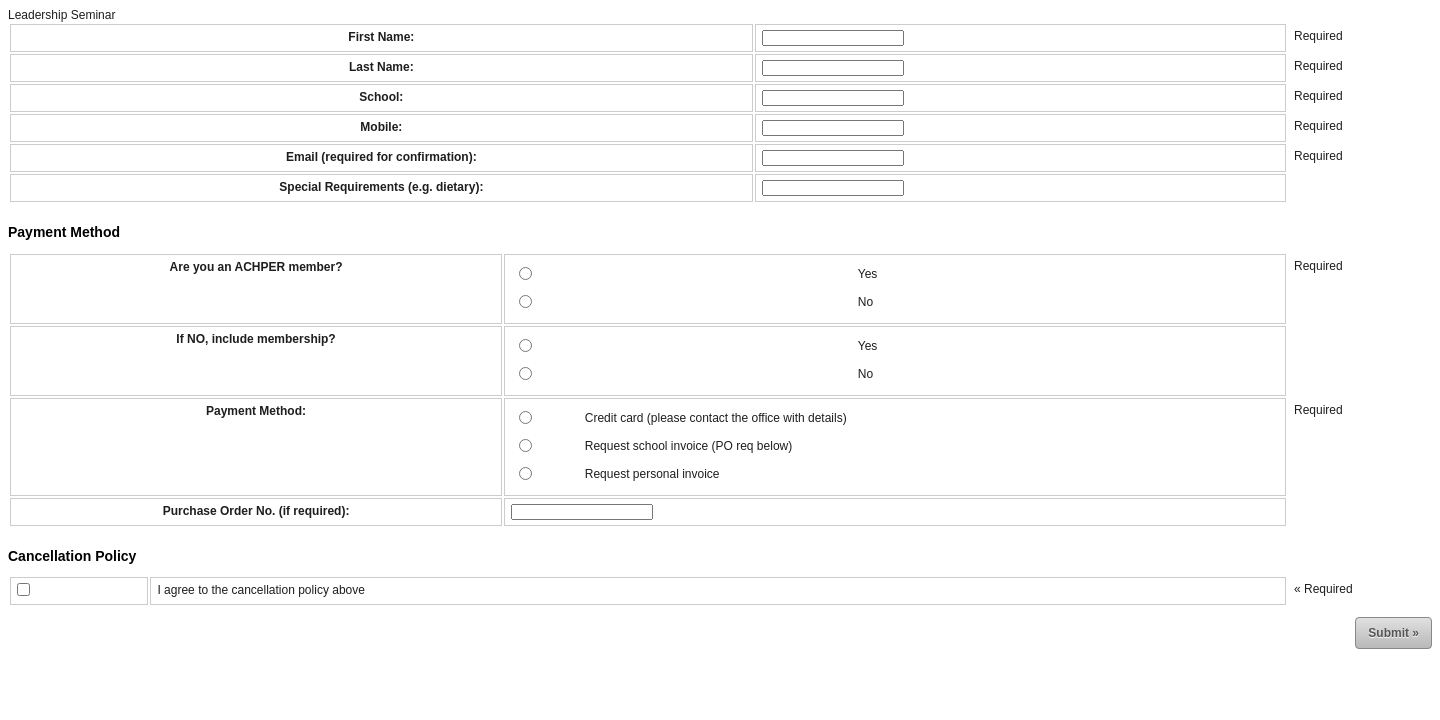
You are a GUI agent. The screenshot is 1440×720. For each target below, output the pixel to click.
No (865, 302)
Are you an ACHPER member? (256, 267)
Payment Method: (256, 411)
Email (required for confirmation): (381, 157)
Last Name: (381, 67)
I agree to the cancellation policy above (260, 590)
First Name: (381, 37)
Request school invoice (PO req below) (688, 446)
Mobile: (381, 127)
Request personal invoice (652, 474)
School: (381, 97)
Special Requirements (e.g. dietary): (381, 187)
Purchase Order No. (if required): (256, 511)
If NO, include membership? (255, 339)
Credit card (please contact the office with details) (716, 418)
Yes (868, 274)
